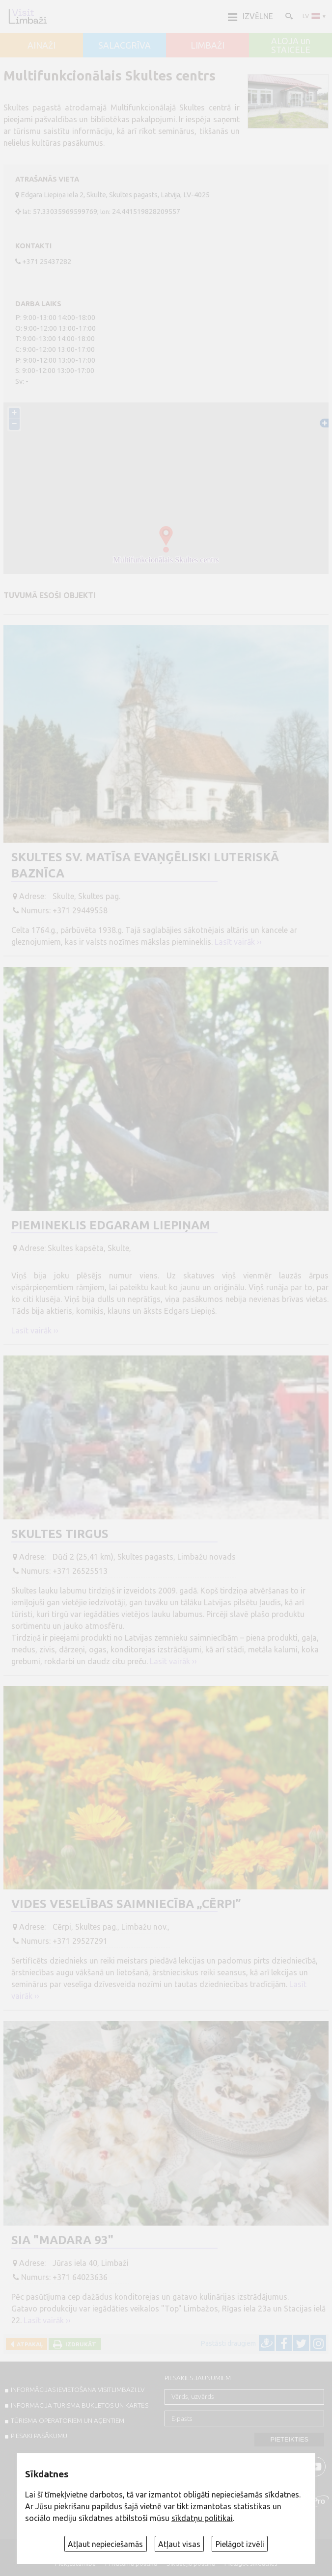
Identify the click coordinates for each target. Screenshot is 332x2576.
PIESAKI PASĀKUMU (39, 2436)
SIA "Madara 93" (62, 2240)
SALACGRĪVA (124, 45)
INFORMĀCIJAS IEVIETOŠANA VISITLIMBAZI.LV (77, 2389)
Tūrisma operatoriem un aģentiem (67, 2420)
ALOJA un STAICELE (290, 45)
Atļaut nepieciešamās (105, 2544)
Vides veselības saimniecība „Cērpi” (126, 1904)
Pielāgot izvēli (240, 2544)
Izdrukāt (79, 2344)
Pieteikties (289, 2439)
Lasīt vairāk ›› (238, 941)
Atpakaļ (28, 2344)
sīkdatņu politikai (202, 2518)
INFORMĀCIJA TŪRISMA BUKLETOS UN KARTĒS (79, 2405)
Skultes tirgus (60, 1533)
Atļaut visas (179, 2544)
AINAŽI (41, 45)
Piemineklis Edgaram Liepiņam (110, 1225)
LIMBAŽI (207, 45)
